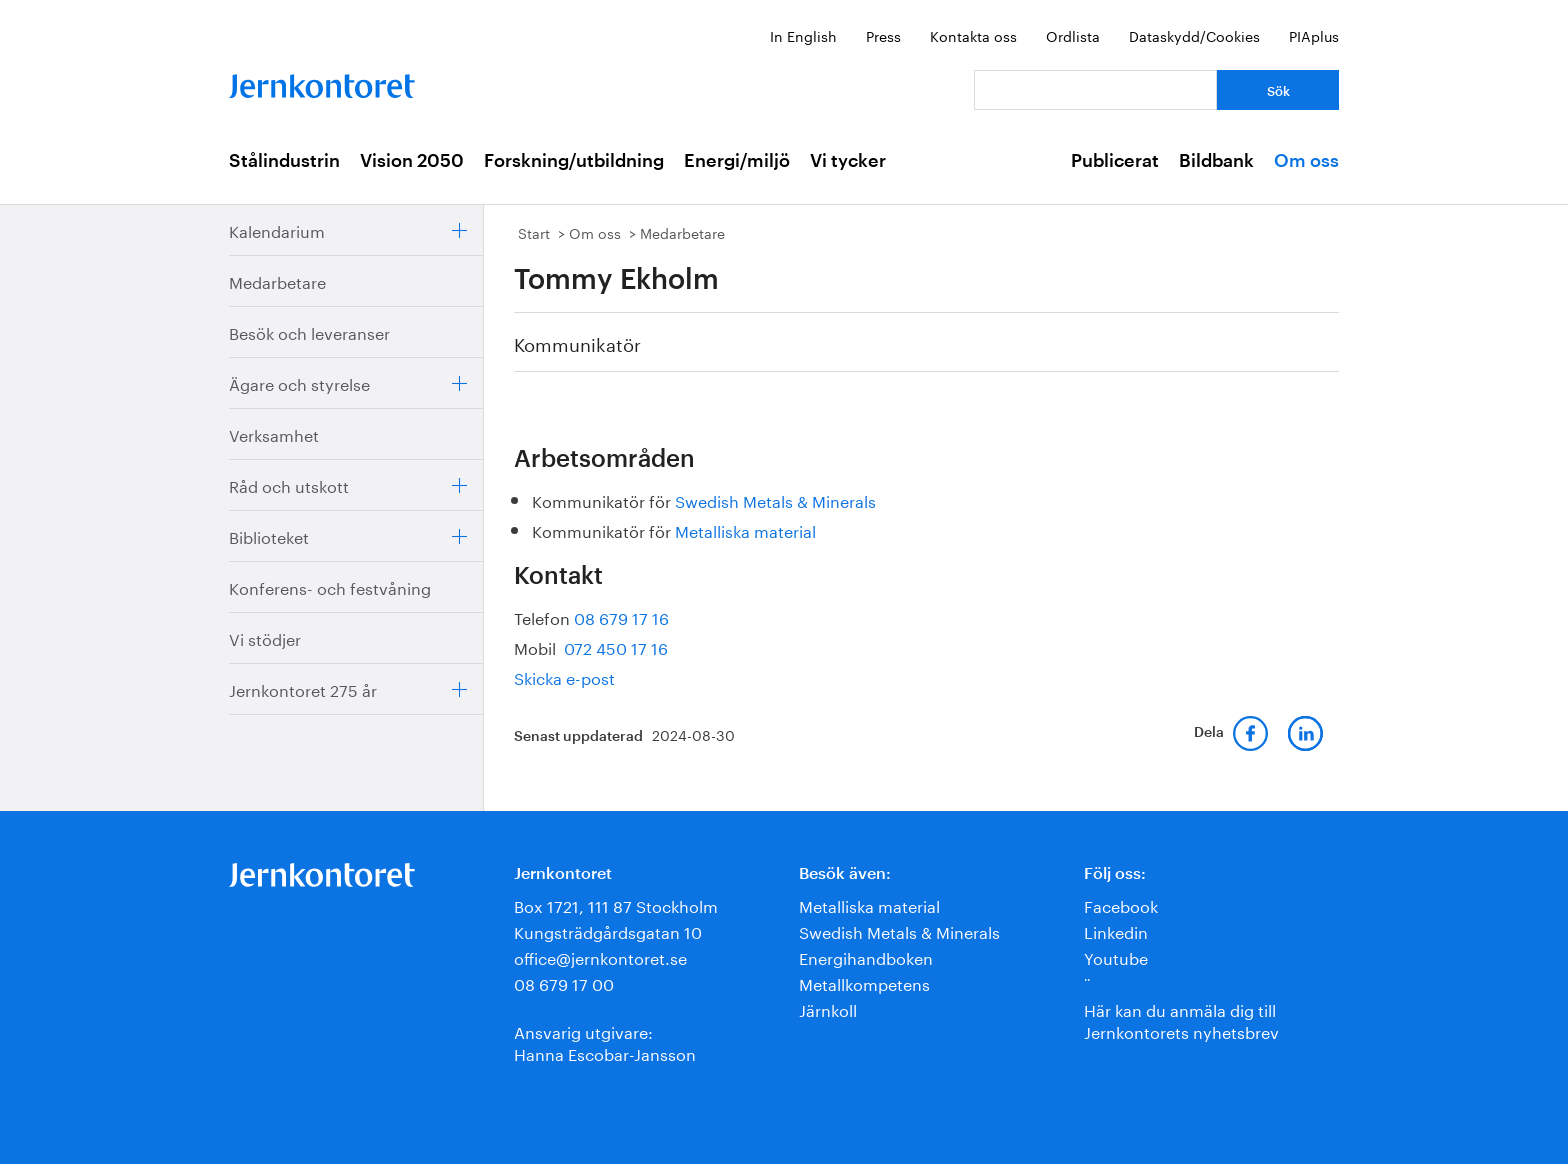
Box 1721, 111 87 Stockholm (616, 904)
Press (883, 35)
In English (803, 35)
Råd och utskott (289, 484)
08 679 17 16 (621, 616)
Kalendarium (277, 229)
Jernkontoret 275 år (303, 688)
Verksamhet (274, 433)
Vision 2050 (412, 161)
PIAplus (1314, 35)
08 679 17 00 (564, 982)
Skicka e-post (564, 676)
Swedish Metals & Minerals (775, 499)
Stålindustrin (284, 161)
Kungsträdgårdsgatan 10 (608, 930)
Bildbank (1216, 161)
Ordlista (1073, 35)
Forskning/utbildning (574, 161)
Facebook (1121, 904)
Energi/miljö (737, 161)
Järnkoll (828, 1008)
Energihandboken (866, 956)
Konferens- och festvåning (330, 586)
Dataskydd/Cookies (1194, 35)
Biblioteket (269, 535)
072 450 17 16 (614, 646)
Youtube (1116, 956)
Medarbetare (277, 280)
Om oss (1306, 161)
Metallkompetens (864, 982)
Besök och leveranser (309, 331)
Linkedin (1116, 930)
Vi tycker (848, 161)
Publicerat (1115, 161)
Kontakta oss (973, 35)
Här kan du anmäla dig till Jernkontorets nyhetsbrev (1181, 1019)
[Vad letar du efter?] (1095, 90)
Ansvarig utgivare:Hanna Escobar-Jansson (605, 1041)
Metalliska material (745, 529)
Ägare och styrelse (299, 382)
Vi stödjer (265, 637)
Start (534, 232)
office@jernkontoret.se (600, 956)
